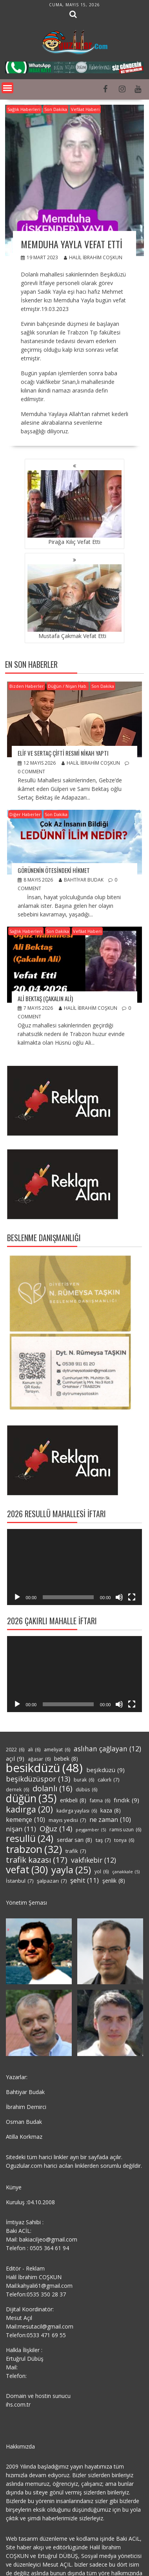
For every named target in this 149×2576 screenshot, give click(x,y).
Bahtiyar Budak (81, 879)
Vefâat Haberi (85, 109)
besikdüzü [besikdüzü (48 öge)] (44, 1767)
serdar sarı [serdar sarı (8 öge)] (74, 1840)
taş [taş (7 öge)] (103, 1840)
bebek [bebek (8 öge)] (66, 1758)
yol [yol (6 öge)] (101, 1871)
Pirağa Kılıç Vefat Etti (74, 507)
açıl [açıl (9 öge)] (15, 1758)
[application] (74, 1567)
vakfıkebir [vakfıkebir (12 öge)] (93, 1860)
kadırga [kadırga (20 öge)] (29, 1809)
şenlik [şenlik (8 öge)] (113, 1880)
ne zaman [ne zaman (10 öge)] (110, 1819)
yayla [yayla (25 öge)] (71, 1869)
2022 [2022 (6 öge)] (15, 1749)
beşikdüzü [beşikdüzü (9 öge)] (105, 1769)
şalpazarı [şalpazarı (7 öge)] (52, 1880)
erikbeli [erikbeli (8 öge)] (73, 1800)
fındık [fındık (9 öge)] (126, 1800)
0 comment (31, 771)
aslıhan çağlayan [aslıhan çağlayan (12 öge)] (107, 1748)
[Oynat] (17, 1597)
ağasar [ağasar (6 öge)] (39, 1759)
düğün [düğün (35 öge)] (31, 1798)
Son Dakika (55, 109)
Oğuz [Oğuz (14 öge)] (56, 1828)
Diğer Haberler (25, 814)
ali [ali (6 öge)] (34, 1749)
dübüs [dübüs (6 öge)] (86, 1789)
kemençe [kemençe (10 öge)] (25, 1819)
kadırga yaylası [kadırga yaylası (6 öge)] (76, 1811)
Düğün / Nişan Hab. (67, 686)
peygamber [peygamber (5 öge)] (91, 1829)
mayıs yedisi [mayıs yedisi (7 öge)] (67, 1820)
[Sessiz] (119, 1597)
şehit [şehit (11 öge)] (84, 1880)
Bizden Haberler (26, 686)
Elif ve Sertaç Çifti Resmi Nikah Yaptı (63, 753)
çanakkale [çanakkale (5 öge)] (126, 1871)
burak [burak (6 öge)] (84, 1780)
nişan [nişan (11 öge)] (21, 1829)
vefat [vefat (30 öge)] (27, 1869)
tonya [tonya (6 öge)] (124, 1840)
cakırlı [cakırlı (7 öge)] (108, 1779)
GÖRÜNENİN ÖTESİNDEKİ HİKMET (54, 870)
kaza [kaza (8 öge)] (110, 1810)
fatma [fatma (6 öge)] (100, 1800)
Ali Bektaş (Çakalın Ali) (45, 998)
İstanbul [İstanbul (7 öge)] (19, 1880)
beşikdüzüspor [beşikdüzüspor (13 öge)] (38, 1778)
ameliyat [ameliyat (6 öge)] (57, 1749)
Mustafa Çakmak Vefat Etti (74, 602)
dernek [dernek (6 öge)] (17, 1789)
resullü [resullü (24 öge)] (29, 1838)
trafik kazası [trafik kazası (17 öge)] (36, 1859)
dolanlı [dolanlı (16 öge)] (52, 1788)
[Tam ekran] (132, 1597)
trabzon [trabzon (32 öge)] (34, 1849)
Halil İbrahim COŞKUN (93, 257)
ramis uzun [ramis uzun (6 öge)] (125, 1829)
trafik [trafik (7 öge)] (75, 1851)
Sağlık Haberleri (23, 109)
